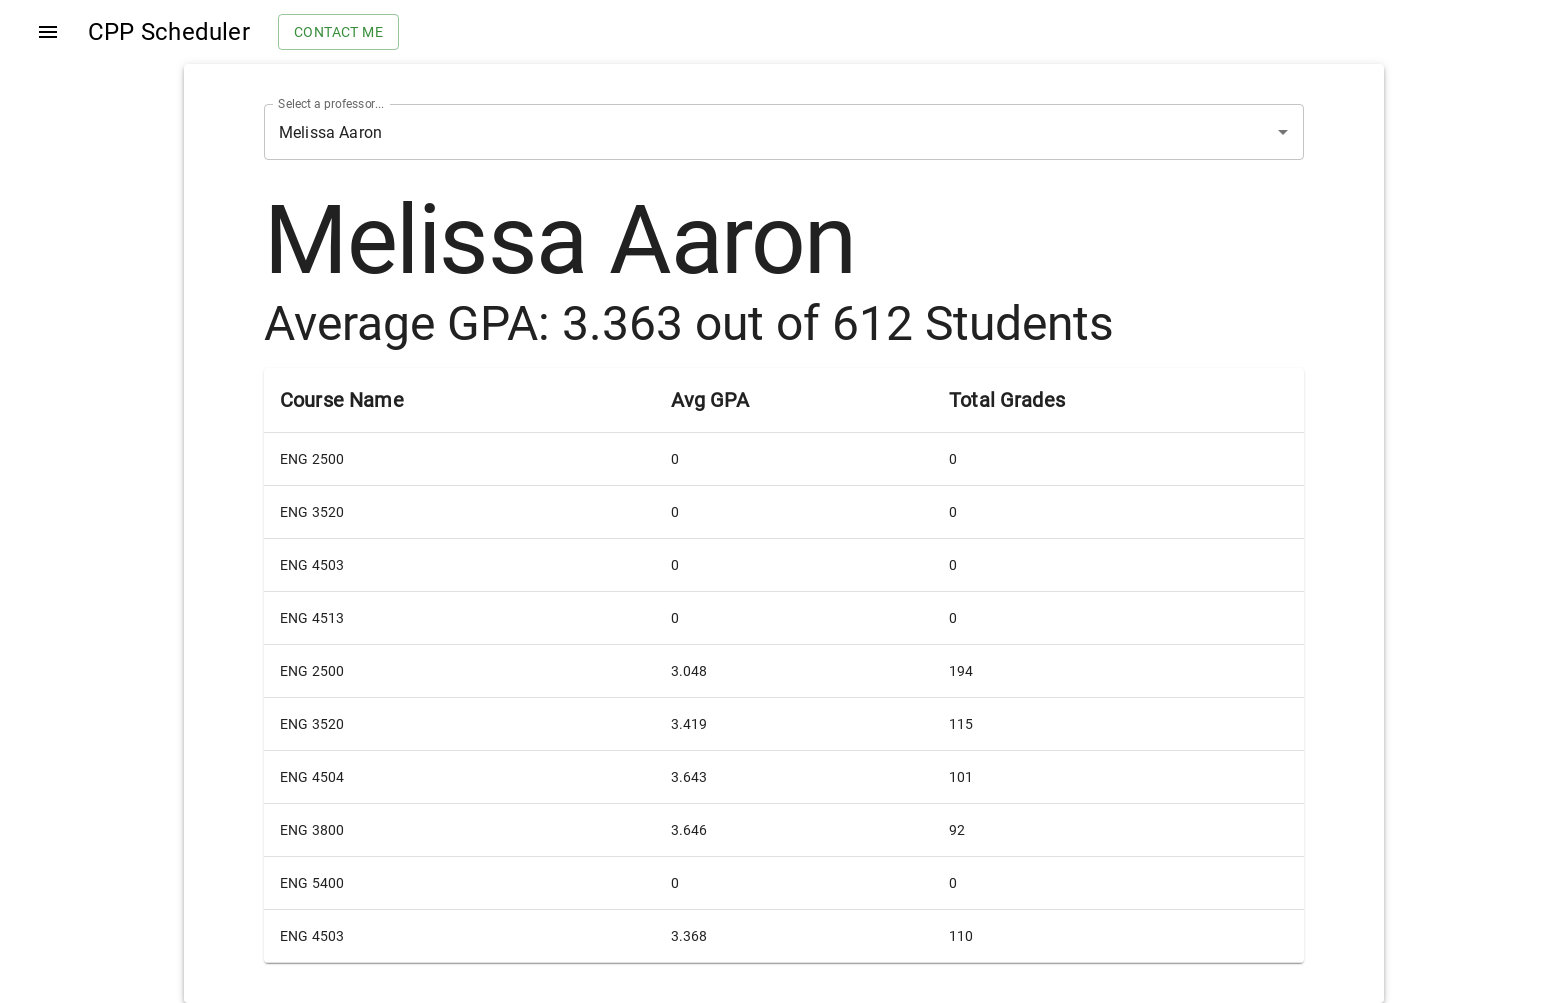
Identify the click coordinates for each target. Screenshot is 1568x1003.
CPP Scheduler (169, 32)
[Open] (1283, 132)
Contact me (338, 32)
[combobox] (756, 132)
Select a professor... (331, 104)
